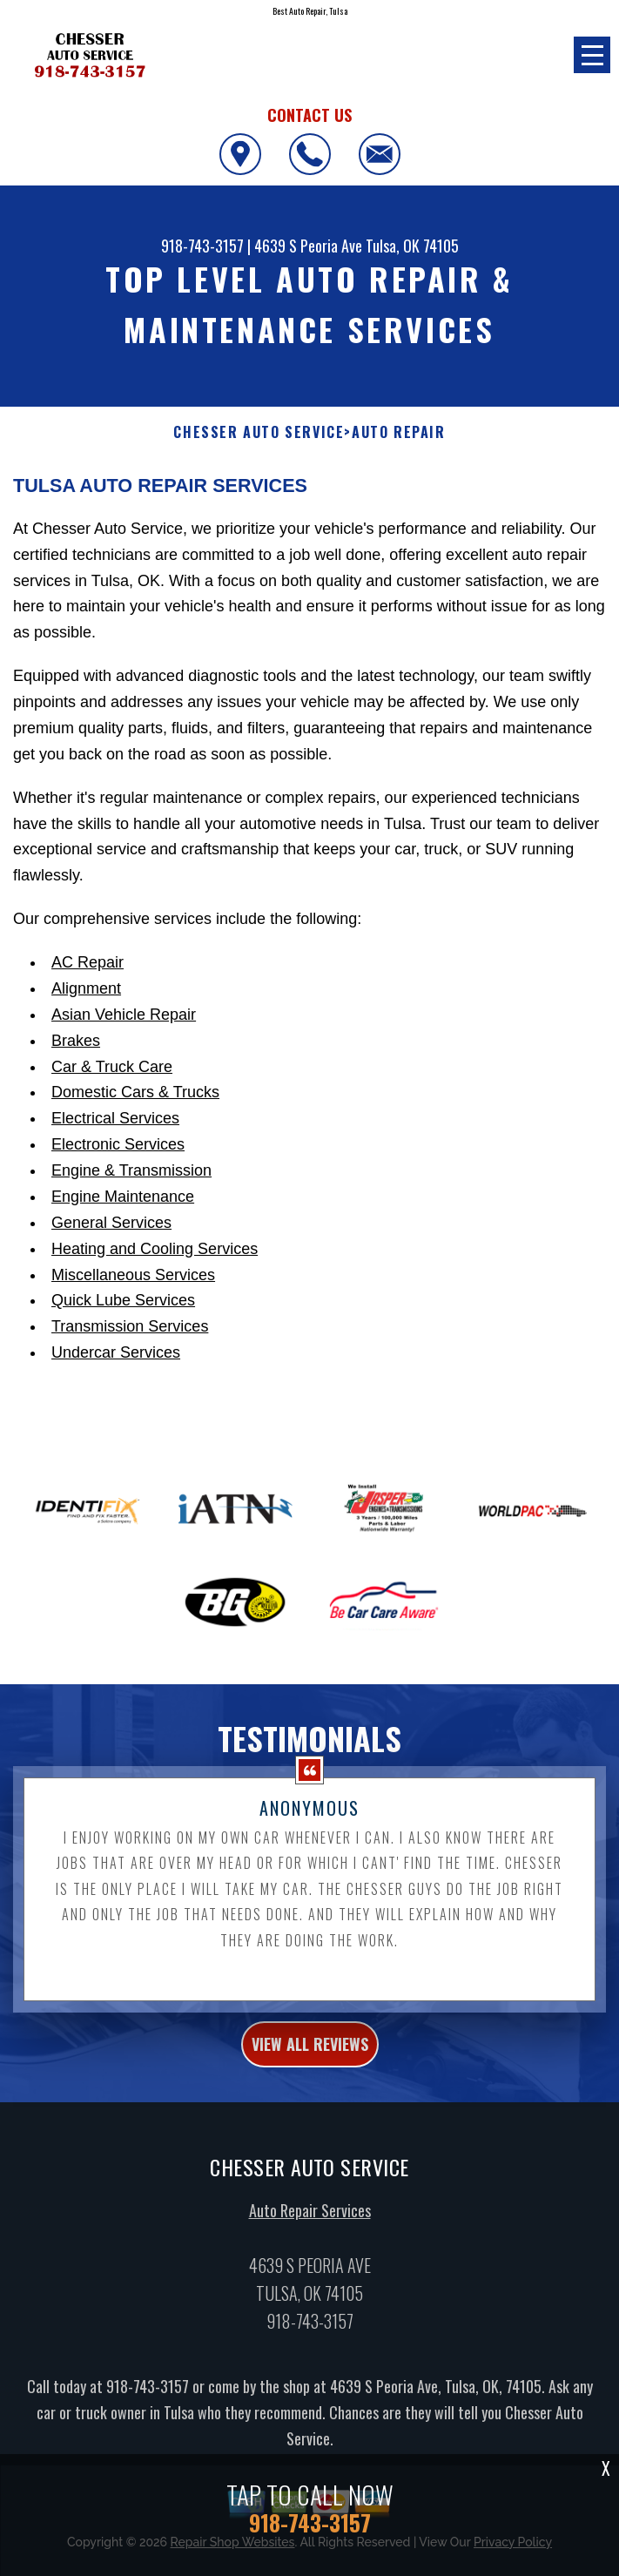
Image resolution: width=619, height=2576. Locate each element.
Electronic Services (118, 1144)
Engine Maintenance (122, 1196)
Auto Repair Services (310, 2219)
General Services (111, 1222)
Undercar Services (115, 1352)
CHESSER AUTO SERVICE (258, 432)
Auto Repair (399, 432)
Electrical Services (115, 1118)
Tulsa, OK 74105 (412, 245)
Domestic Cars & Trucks (135, 1092)
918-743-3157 (202, 245)
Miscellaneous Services (133, 1275)
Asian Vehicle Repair (123, 1014)
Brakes (75, 1040)
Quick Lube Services (123, 1300)
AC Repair (87, 962)
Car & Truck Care (111, 1067)
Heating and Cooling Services (154, 1249)
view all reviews (310, 2051)
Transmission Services (129, 1326)
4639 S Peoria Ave (308, 245)
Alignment (86, 988)
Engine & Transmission (131, 1170)
